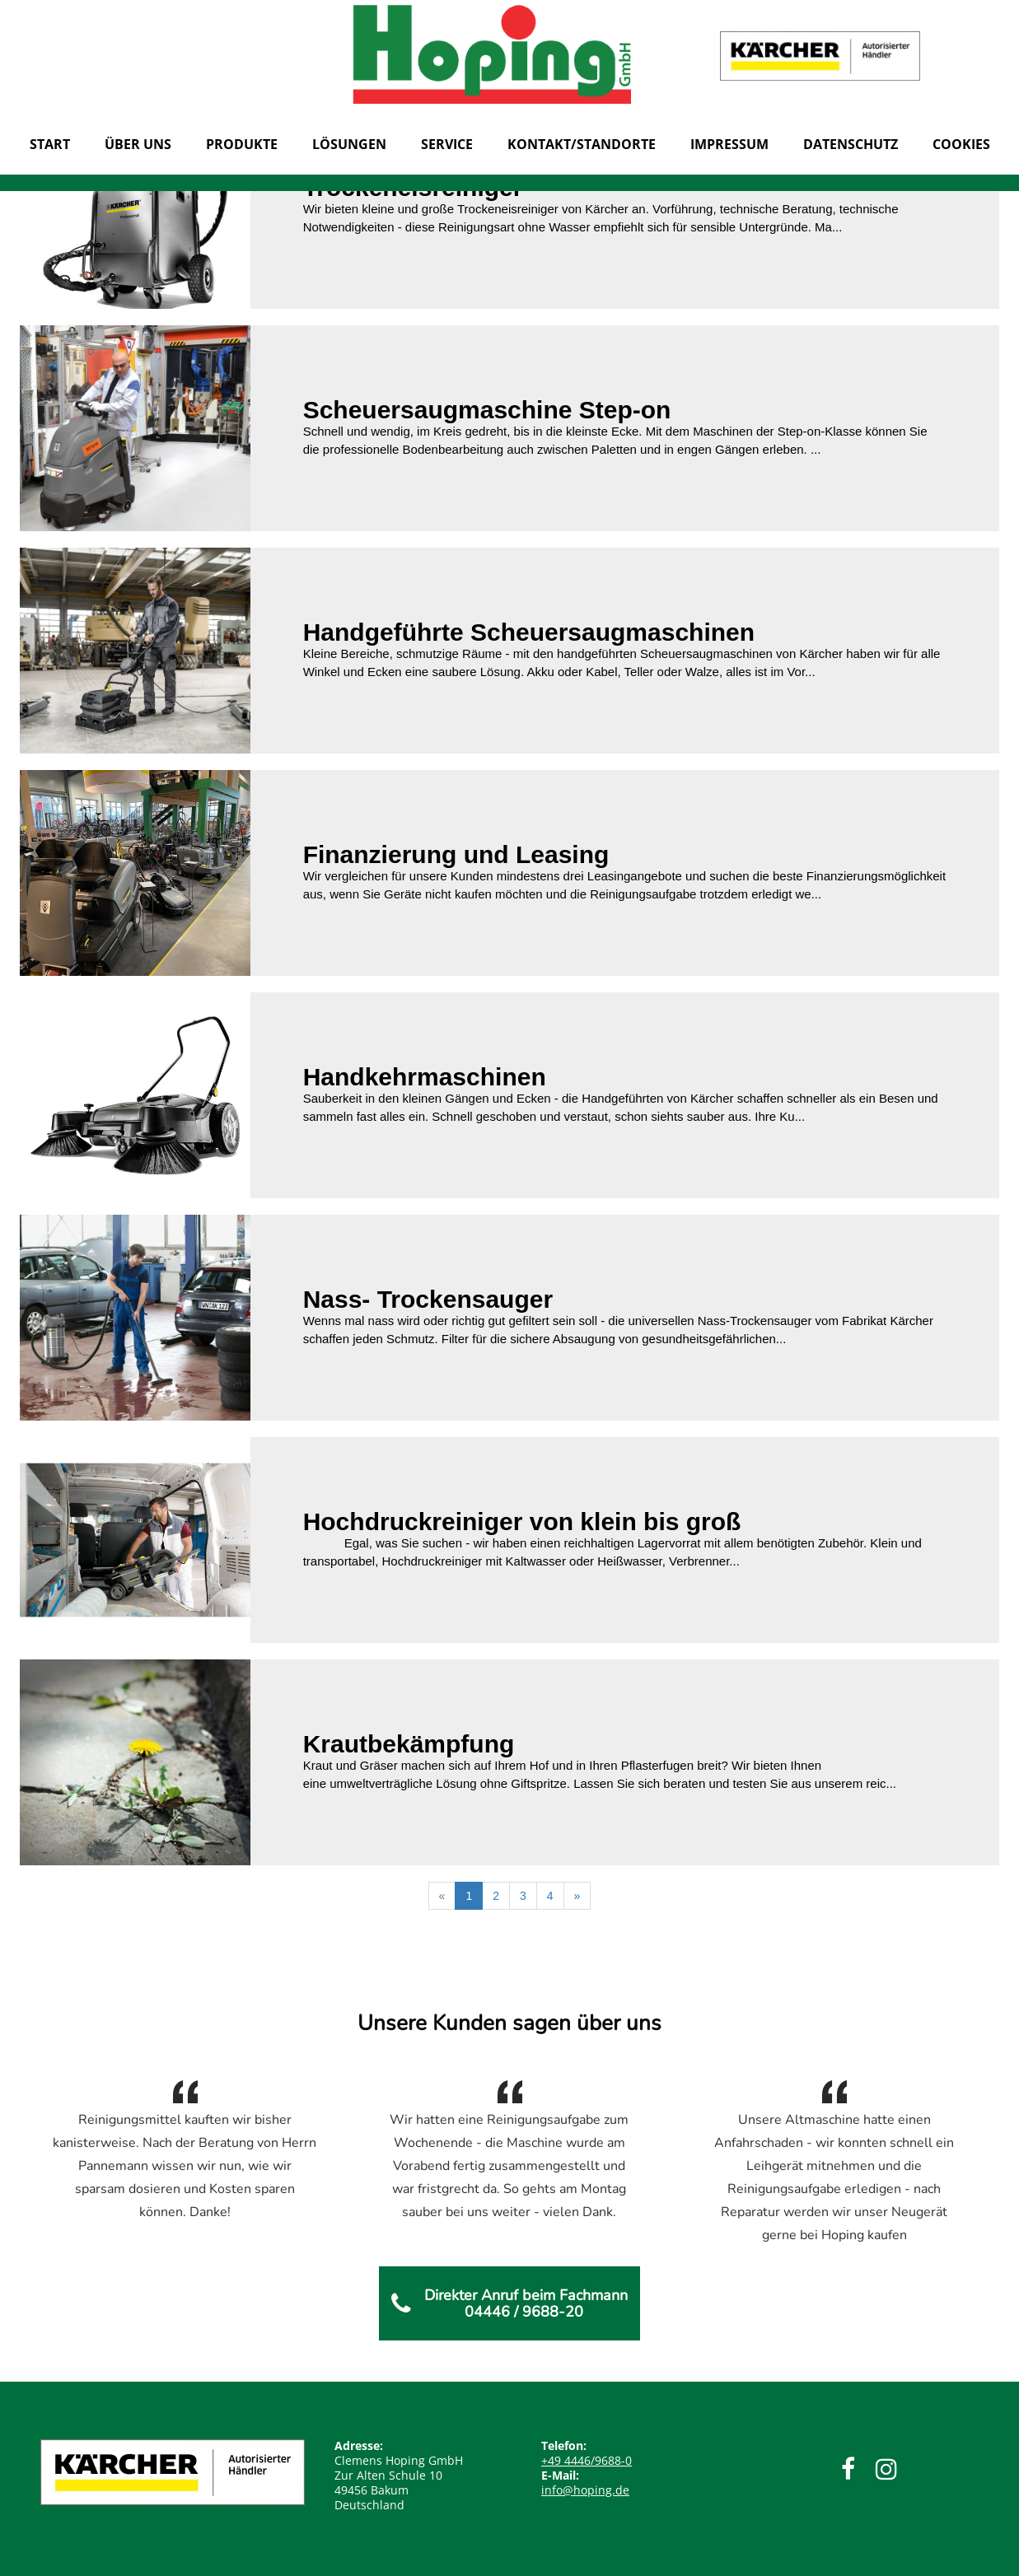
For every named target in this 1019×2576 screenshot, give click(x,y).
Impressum (729, 144)
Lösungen (349, 144)
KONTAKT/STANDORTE (581, 144)
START (50, 144)
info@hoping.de (585, 2490)
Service (447, 144)
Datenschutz (850, 144)
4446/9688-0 (586, 2460)
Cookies (961, 144)
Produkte (242, 144)
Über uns (138, 144)
